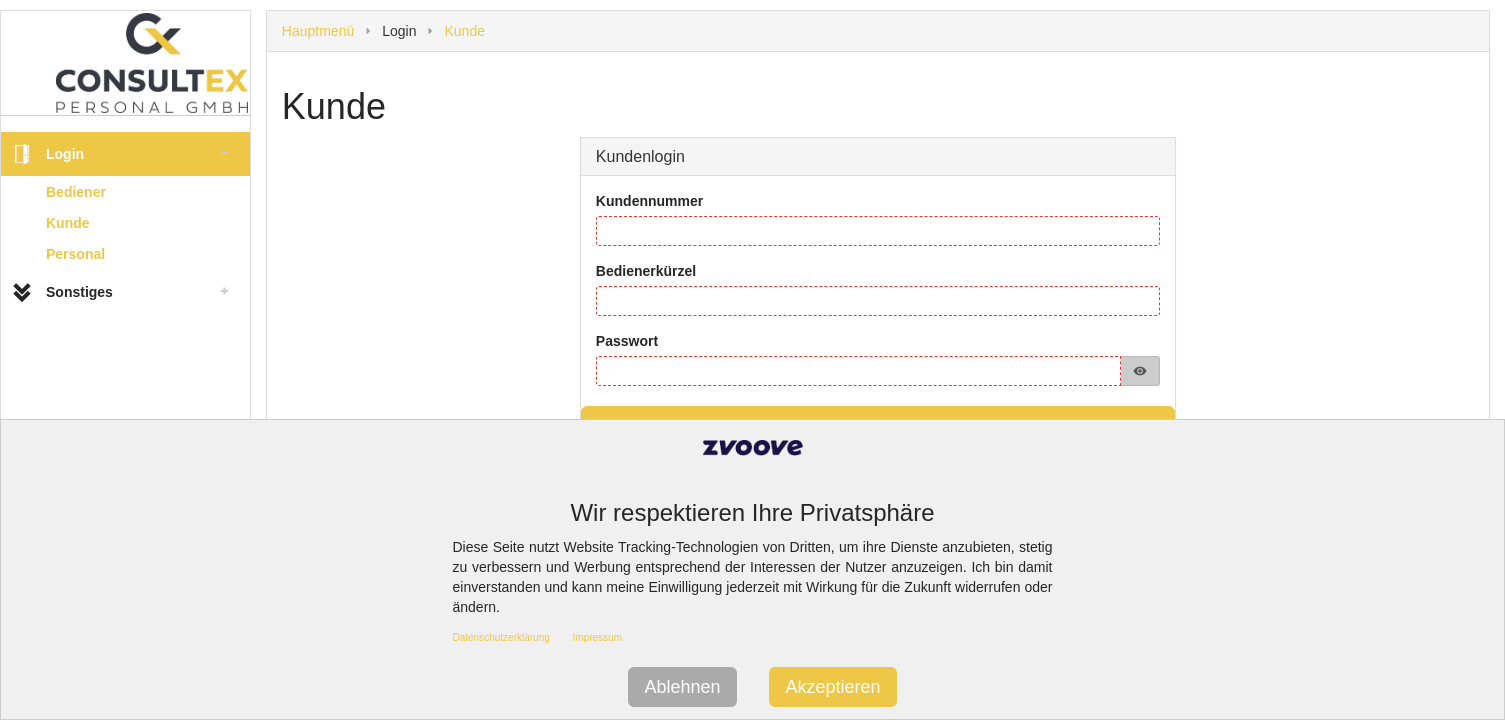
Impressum (597, 637)
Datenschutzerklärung (501, 637)
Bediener (76, 192)
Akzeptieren (832, 687)
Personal (75, 254)
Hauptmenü (318, 31)
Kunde (68, 223)
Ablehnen (682, 687)
